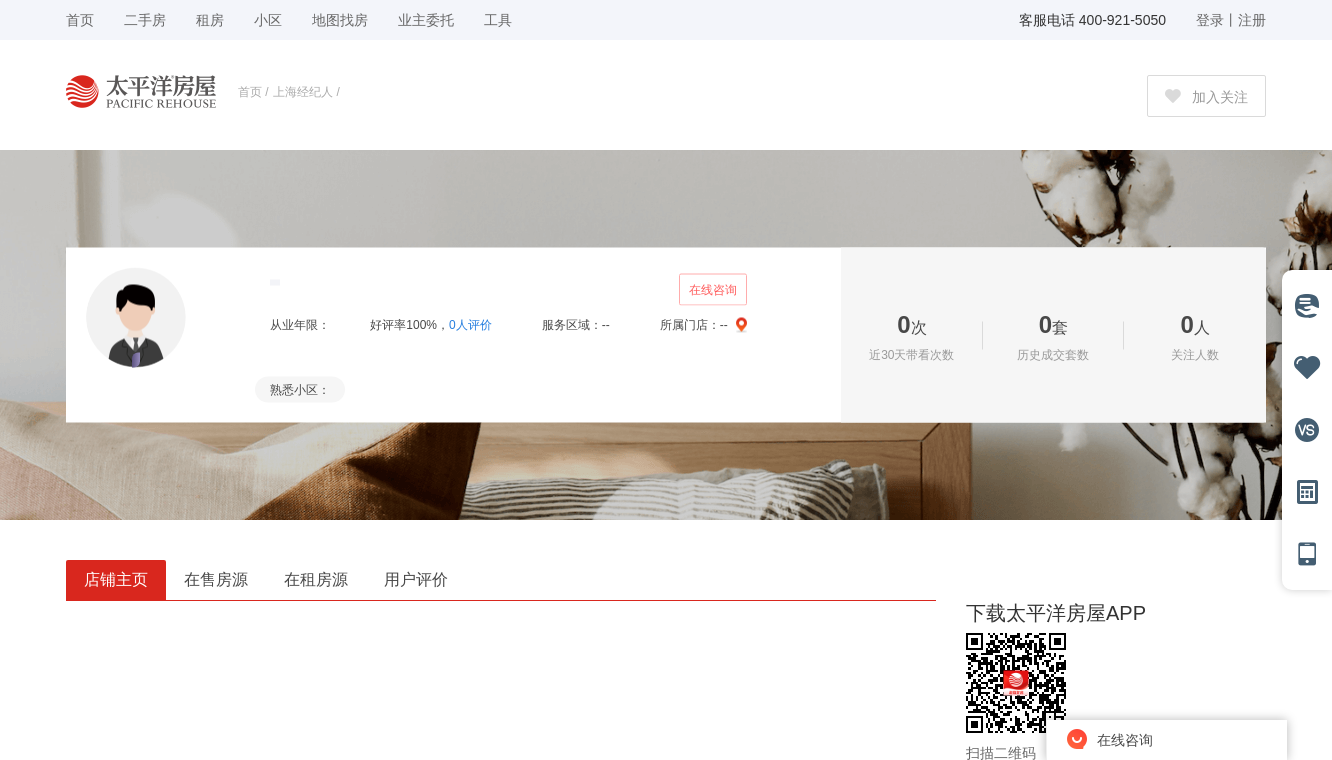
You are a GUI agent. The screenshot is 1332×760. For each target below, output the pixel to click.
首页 (250, 92)
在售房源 (216, 579)
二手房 (145, 20)
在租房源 (316, 579)
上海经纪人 (303, 92)
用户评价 (416, 579)
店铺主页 (116, 579)
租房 (210, 20)
